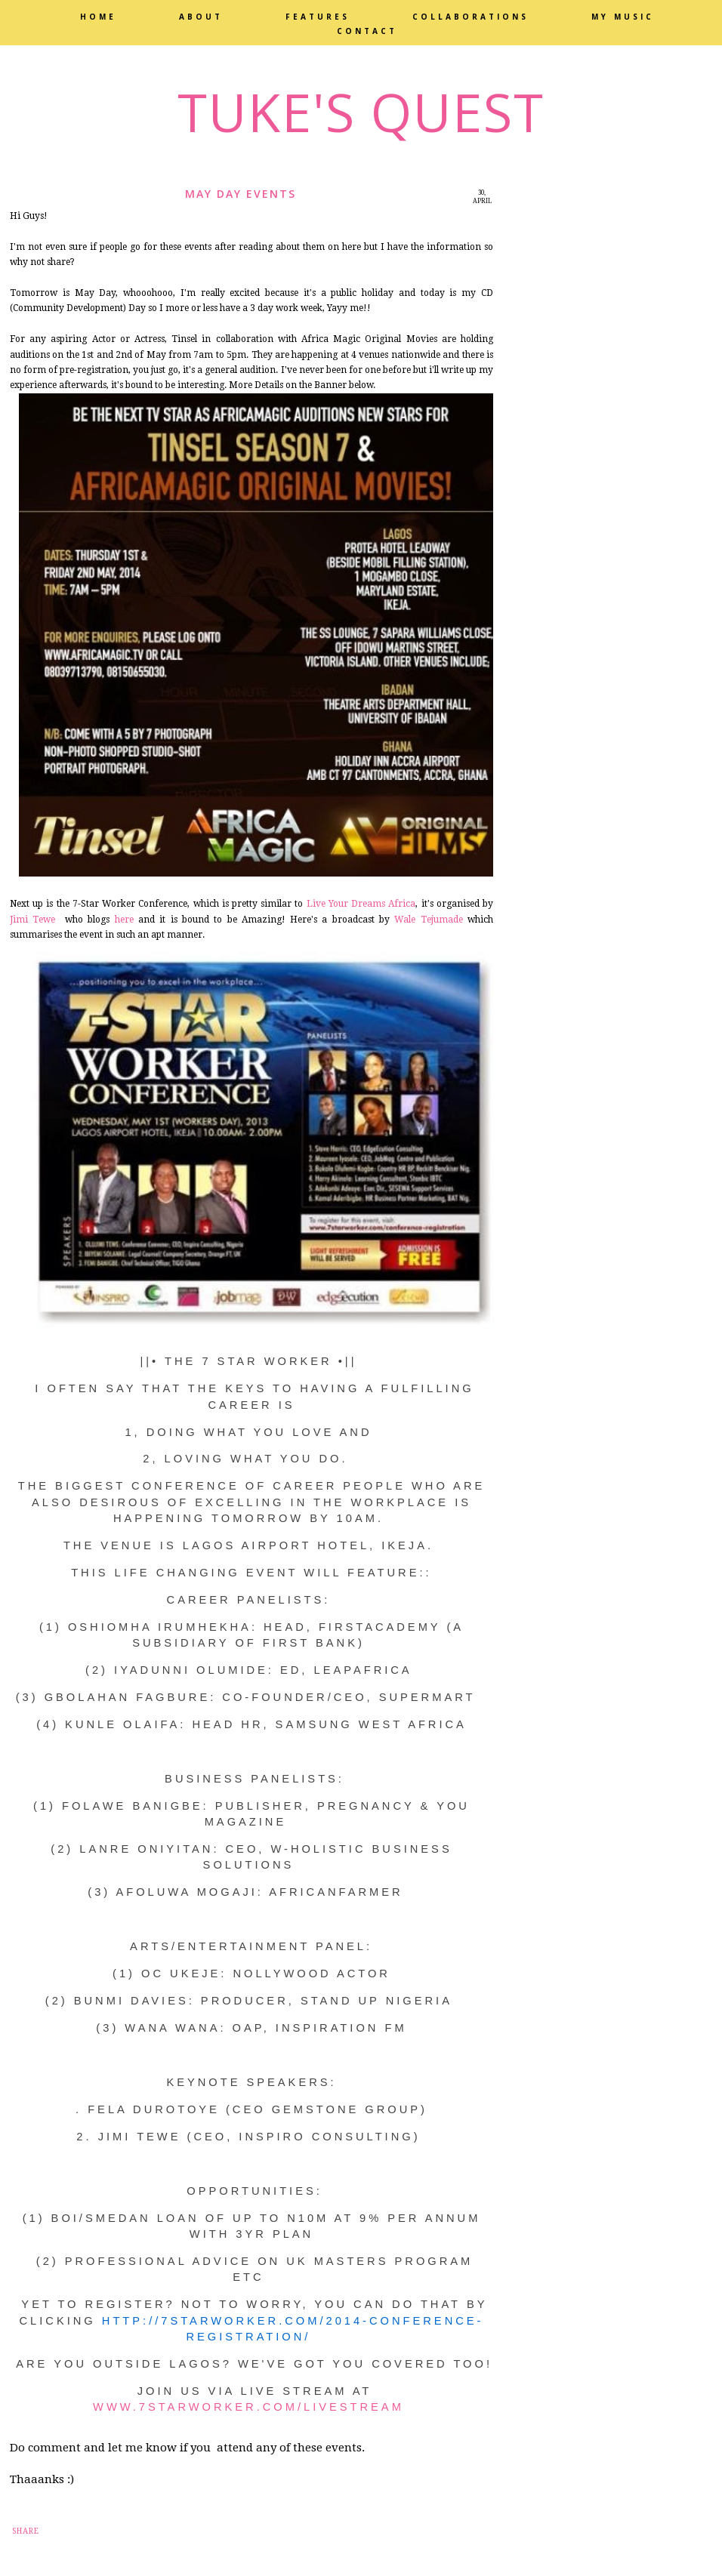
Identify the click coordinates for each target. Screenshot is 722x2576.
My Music (622, 16)
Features (317, 16)
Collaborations (470, 16)
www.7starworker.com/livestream (251, 2407)
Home (98, 16)
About (201, 16)
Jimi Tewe (32, 919)
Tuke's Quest (361, 111)
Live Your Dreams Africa (361, 903)
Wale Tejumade (428, 919)
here (121, 919)
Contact (367, 31)
